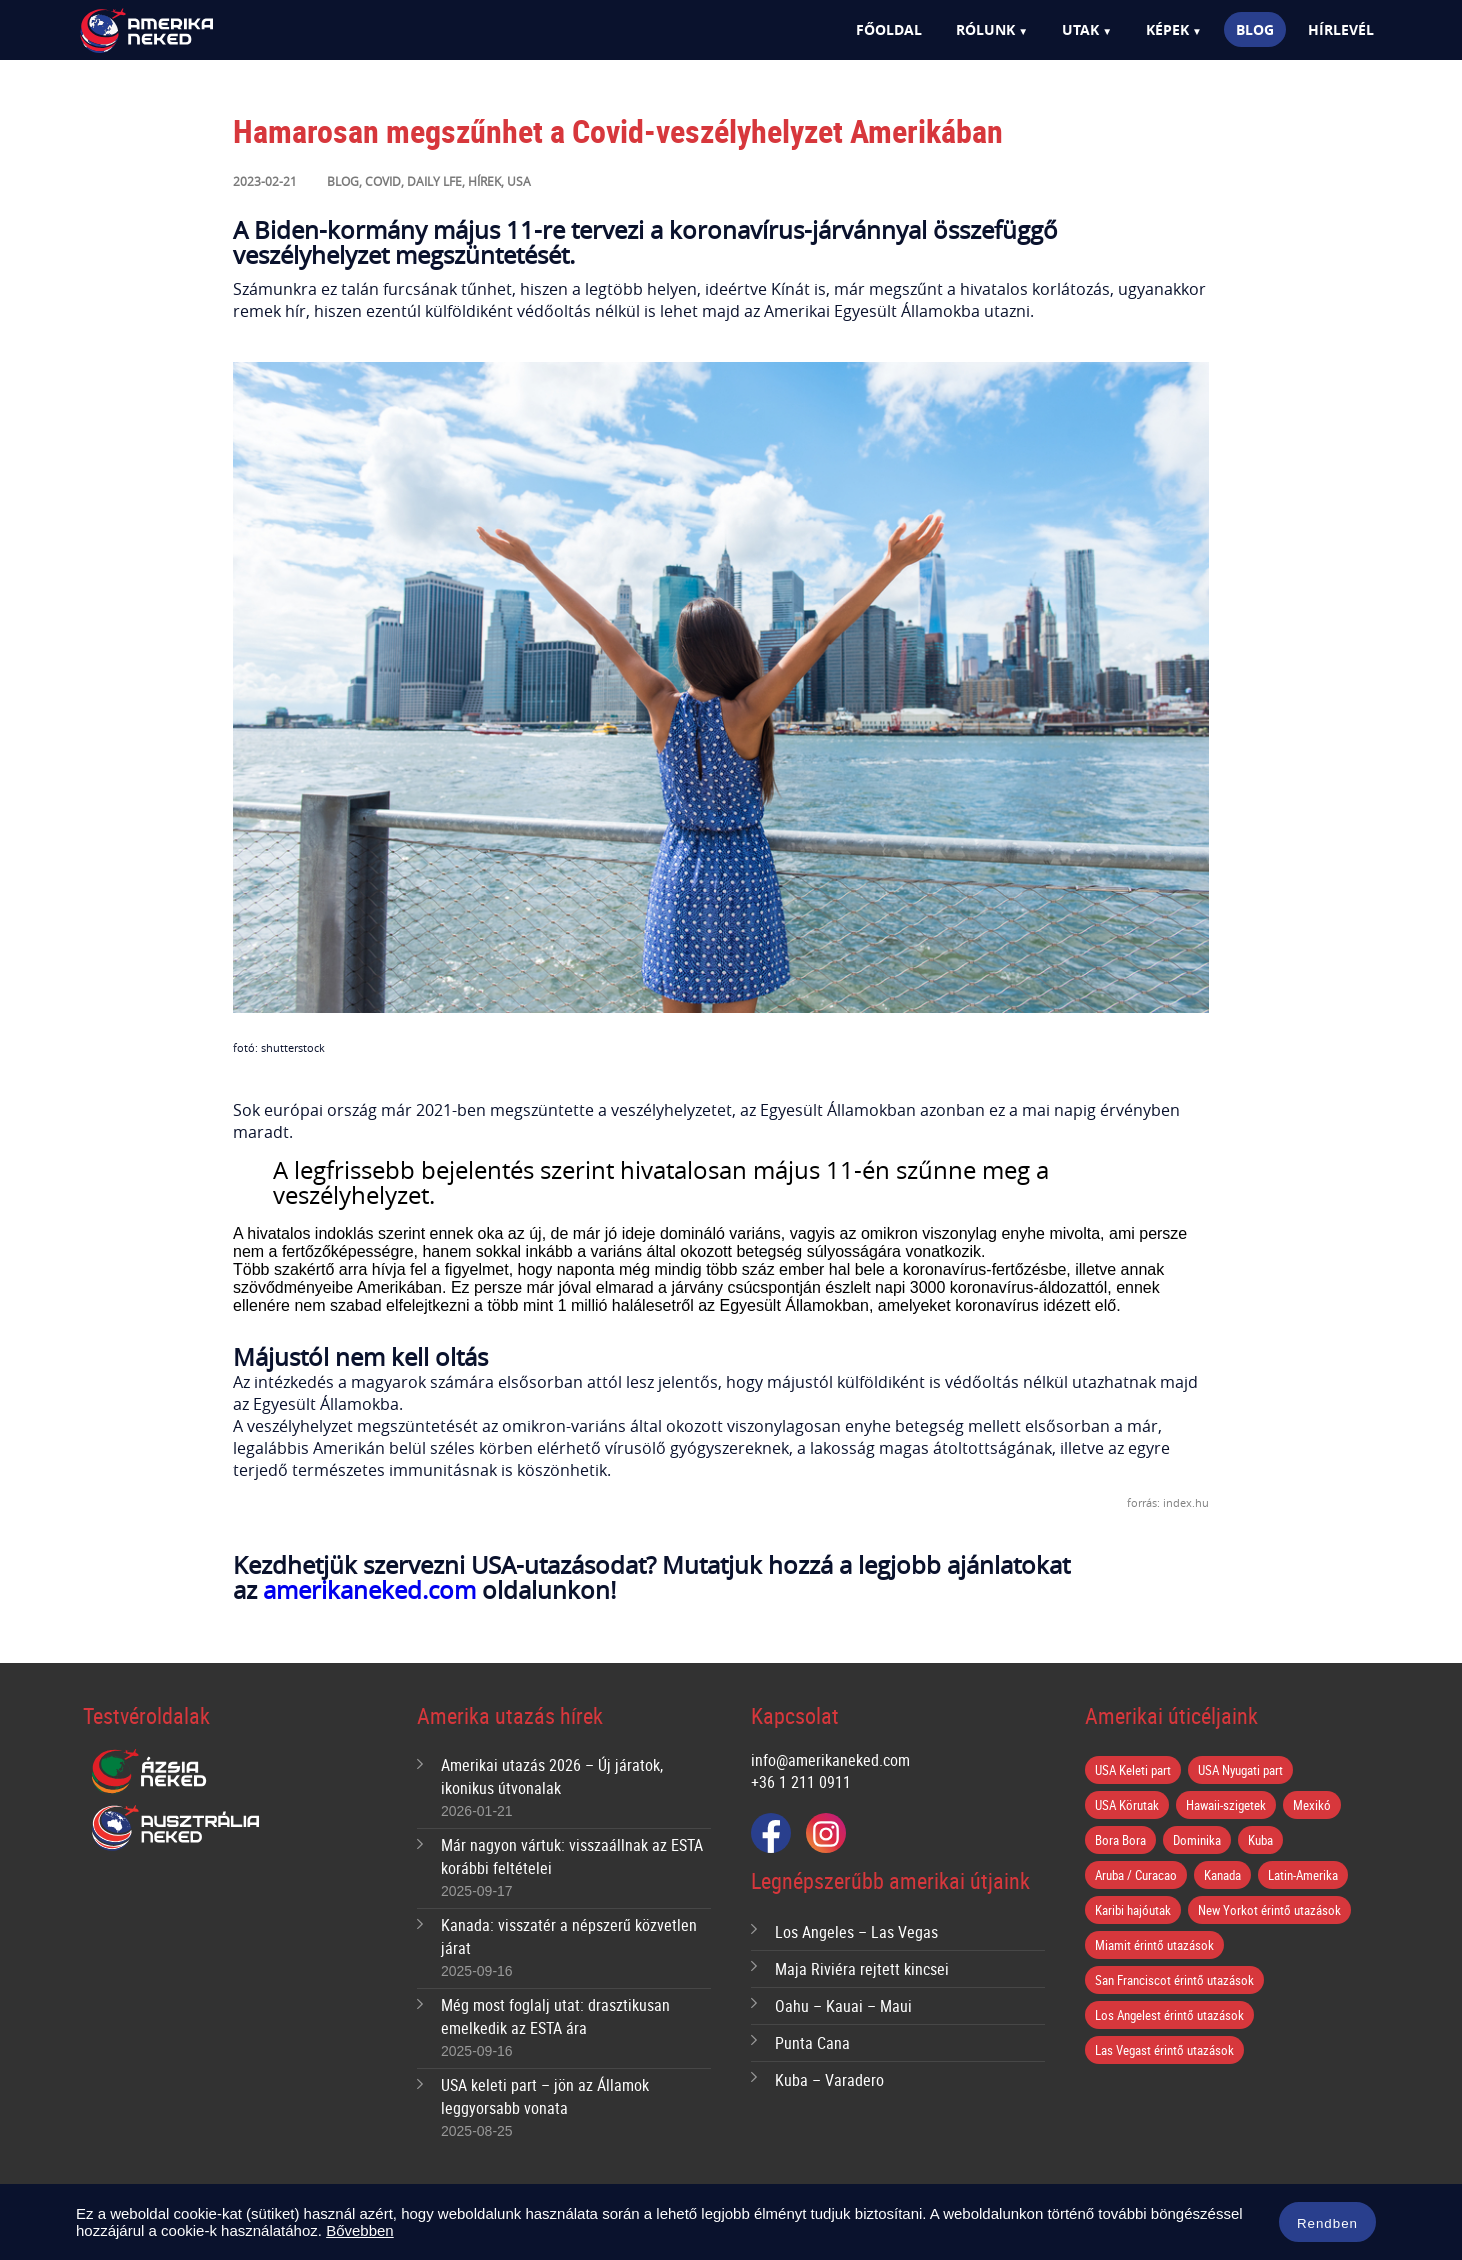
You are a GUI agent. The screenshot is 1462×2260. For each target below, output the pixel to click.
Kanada (1222, 1875)
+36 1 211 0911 (801, 1782)
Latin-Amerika (1303, 1875)
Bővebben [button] (360, 2230)
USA (519, 181)
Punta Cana (812, 2043)
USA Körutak (1127, 1805)
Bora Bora (1120, 1840)
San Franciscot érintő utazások (1174, 1980)
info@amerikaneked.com (830, 1760)
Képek (1167, 29)
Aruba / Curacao (1136, 1875)
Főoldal (889, 29)
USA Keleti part (1133, 1770)
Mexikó (1312, 1805)
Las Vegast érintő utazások (1164, 2050)
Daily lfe (434, 181)
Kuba (1260, 1840)
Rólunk (985, 29)
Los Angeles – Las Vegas (856, 1932)
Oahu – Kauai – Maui (843, 2006)
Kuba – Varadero (829, 2080)
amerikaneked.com (369, 1590)
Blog (1255, 29)
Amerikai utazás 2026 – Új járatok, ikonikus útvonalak (552, 1776)
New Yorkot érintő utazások (1269, 1910)
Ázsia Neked (148, 1772)
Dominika (1197, 1840)
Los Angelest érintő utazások (1169, 2015)
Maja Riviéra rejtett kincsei (862, 1969)
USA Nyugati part (1240, 1770)
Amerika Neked (181, 31)
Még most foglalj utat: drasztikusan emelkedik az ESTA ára (555, 2016)
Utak (1080, 29)
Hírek (484, 181)
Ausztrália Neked (177, 1828)
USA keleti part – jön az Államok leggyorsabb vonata (545, 2096)
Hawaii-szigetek (1226, 1805)
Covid (383, 181)
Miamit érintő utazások (1154, 1945)
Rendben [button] (1327, 2223)
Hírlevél (1341, 29)
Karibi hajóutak (1133, 1910)
